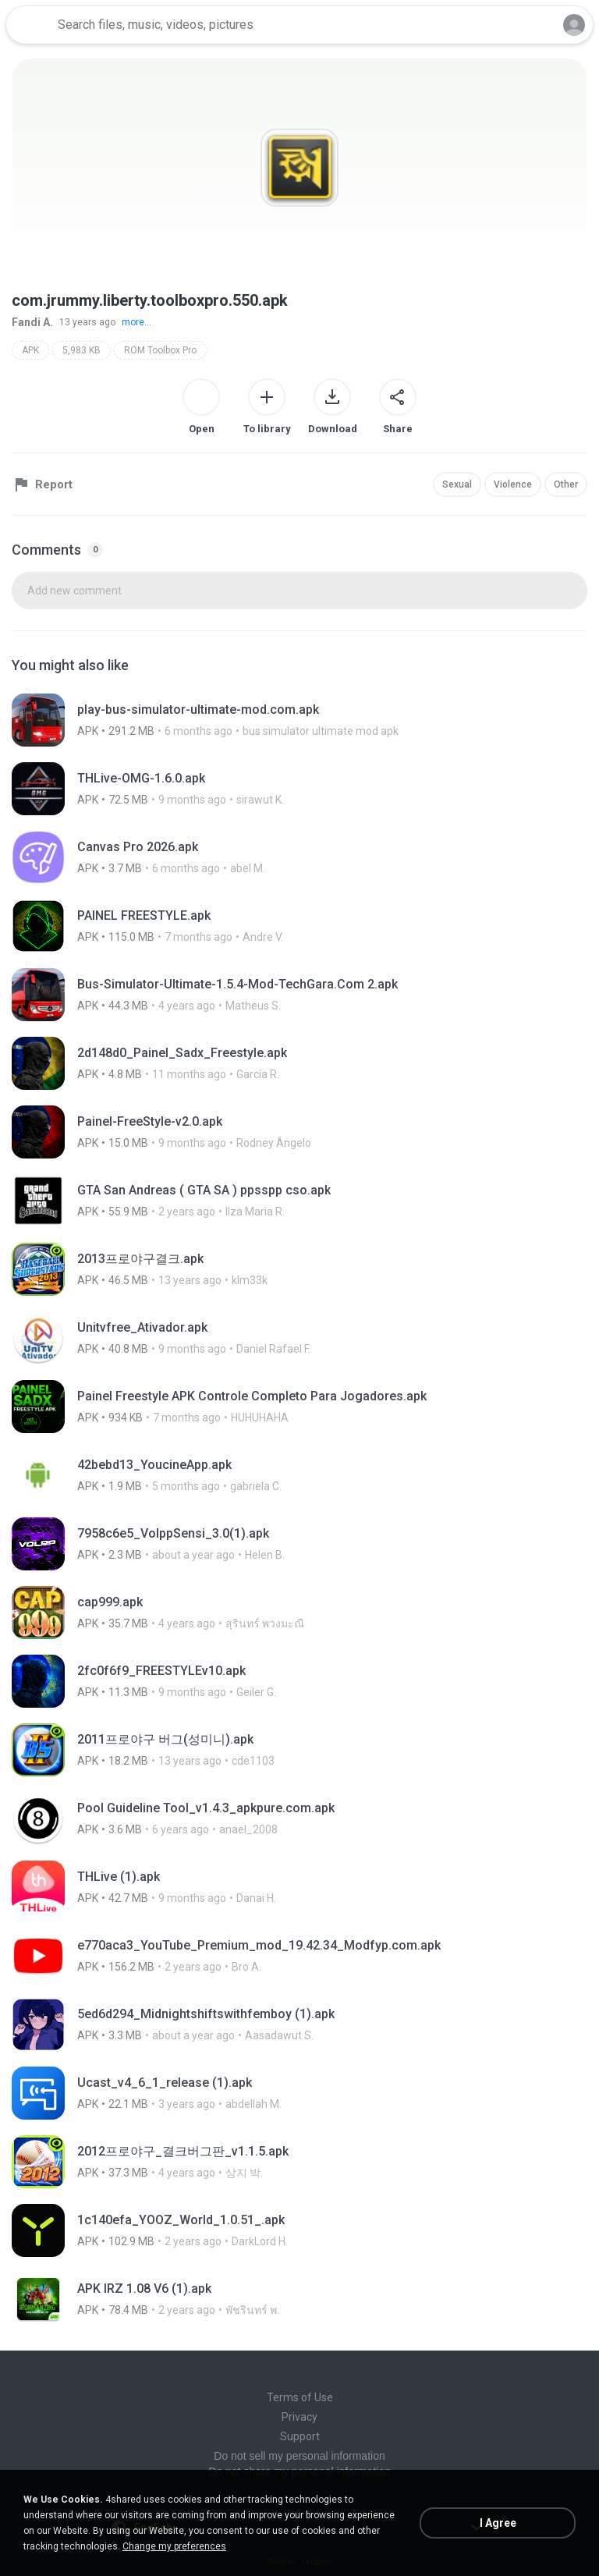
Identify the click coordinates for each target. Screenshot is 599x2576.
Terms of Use (300, 2397)
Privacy (299, 2417)
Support (300, 2436)
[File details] (299, 720)
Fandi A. (32, 322)
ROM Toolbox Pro (160, 350)
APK (30, 350)
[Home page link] (30, 25)
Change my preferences (174, 2546)
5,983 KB (81, 350)
